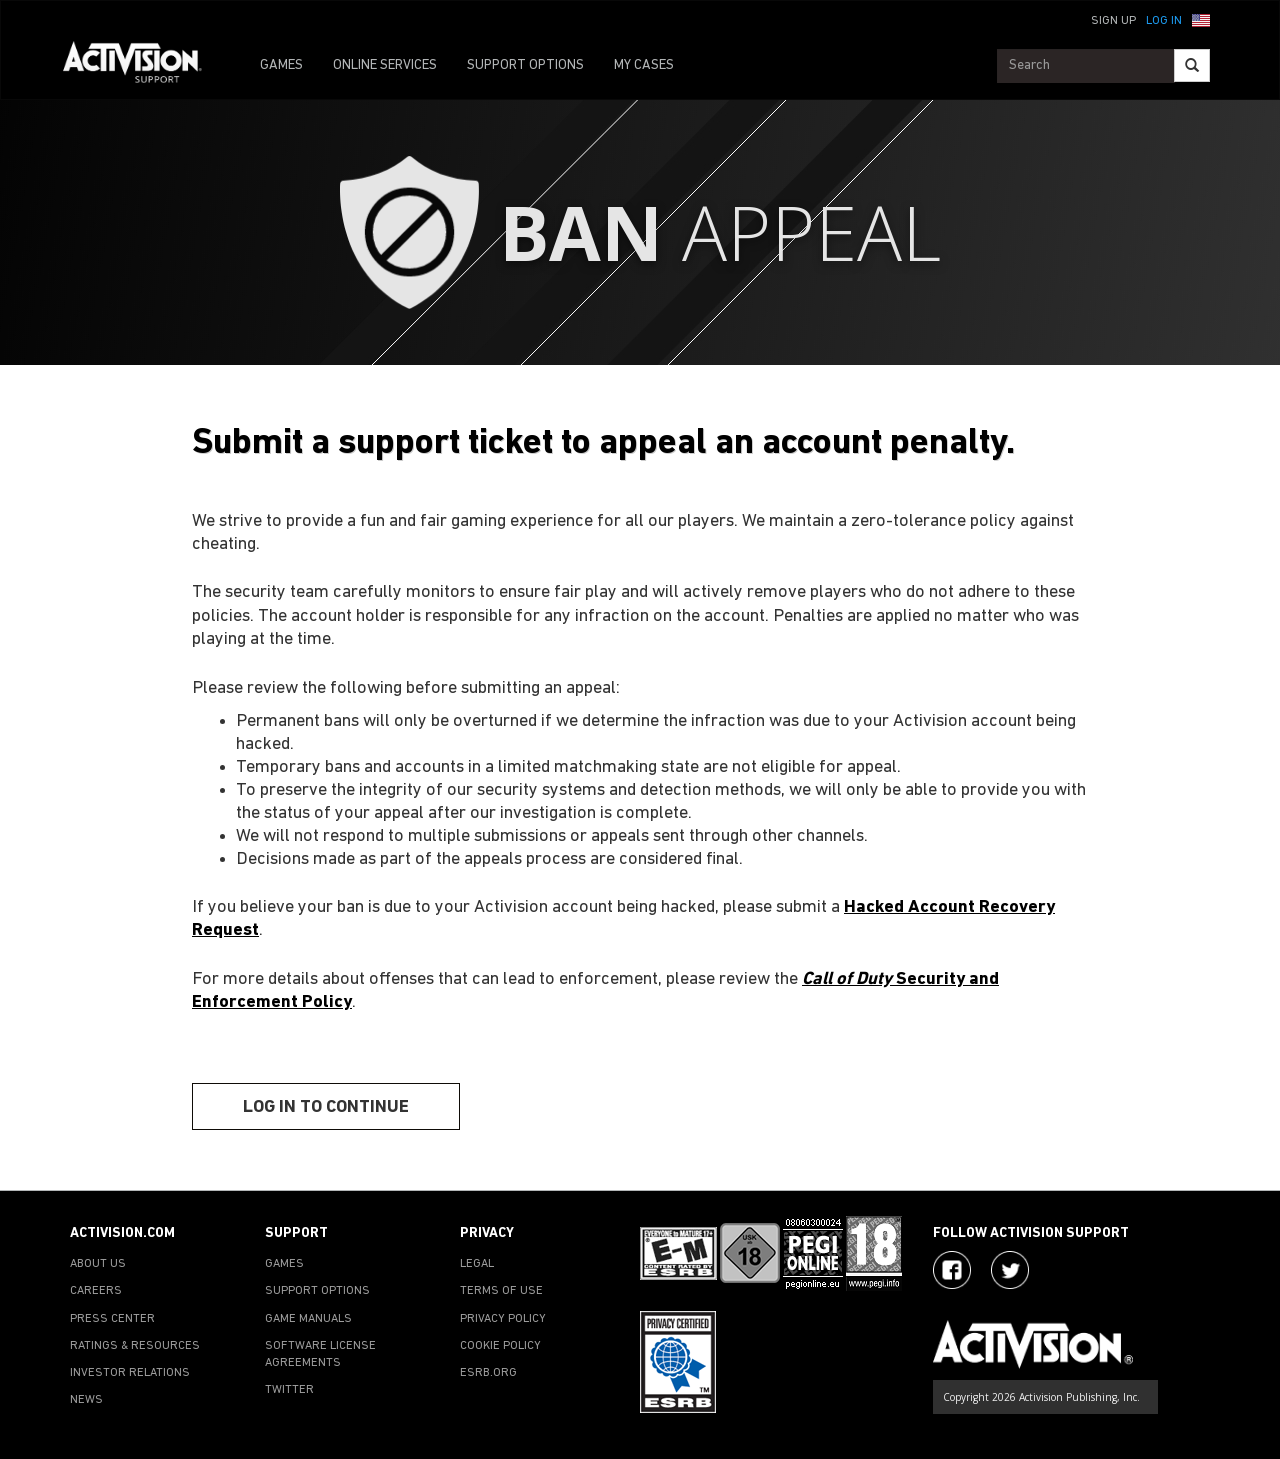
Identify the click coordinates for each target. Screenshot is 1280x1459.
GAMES (281, 65)
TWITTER (289, 1390)
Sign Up (1113, 21)
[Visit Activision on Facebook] (952, 1270)
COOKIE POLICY (500, 1346)
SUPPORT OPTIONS (525, 65)
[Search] (1192, 65)
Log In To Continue (326, 1107)
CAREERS (96, 1291)
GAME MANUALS (308, 1319)
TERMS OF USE (501, 1291)
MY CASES (644, 65)
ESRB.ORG (488, 1373)
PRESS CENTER (112, 1319)
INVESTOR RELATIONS (130, 1373)
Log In (1164, 21)
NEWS (86, 1400)
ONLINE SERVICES (385, 65)
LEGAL (477, 1264)
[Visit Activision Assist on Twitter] (1010, 1270)
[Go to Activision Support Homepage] (142, 66)
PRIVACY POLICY (503, 1319)
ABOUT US (98, 1264)
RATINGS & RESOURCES (135, 1346)
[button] (1201, 19)
